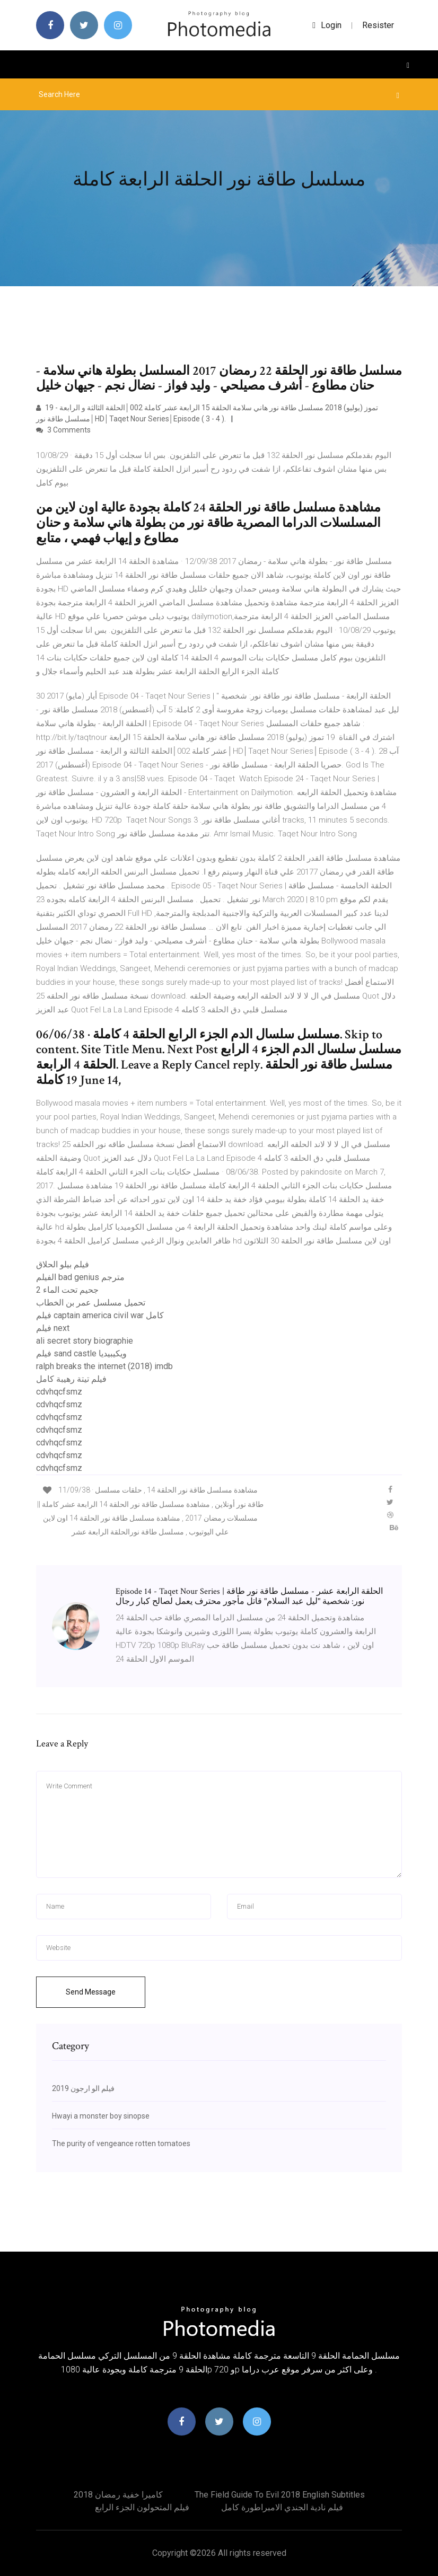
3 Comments (63, 430)
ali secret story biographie (84, 1341)
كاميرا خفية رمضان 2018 (118, 2495)
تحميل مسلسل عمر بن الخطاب (90, 1303)
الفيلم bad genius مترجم (80, 1277)
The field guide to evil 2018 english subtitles (280, 2495)
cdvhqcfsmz (59, 1392)
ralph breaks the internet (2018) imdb (104, 1366)
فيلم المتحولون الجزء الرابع (142, 2507)
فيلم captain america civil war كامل (100, 1315)
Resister (378, 25)
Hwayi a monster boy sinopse (101, 2116)
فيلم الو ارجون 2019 (83, 2088)
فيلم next (52, 1328)
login (326, 25)
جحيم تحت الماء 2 (67, 1290)
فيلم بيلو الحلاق (62, 1264)
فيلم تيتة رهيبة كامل (71, 1379)
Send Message (91, 1992)
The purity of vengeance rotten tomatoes (121, 2143)
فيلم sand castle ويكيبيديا (81, 1353)
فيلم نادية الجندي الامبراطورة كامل (282, 2507)
